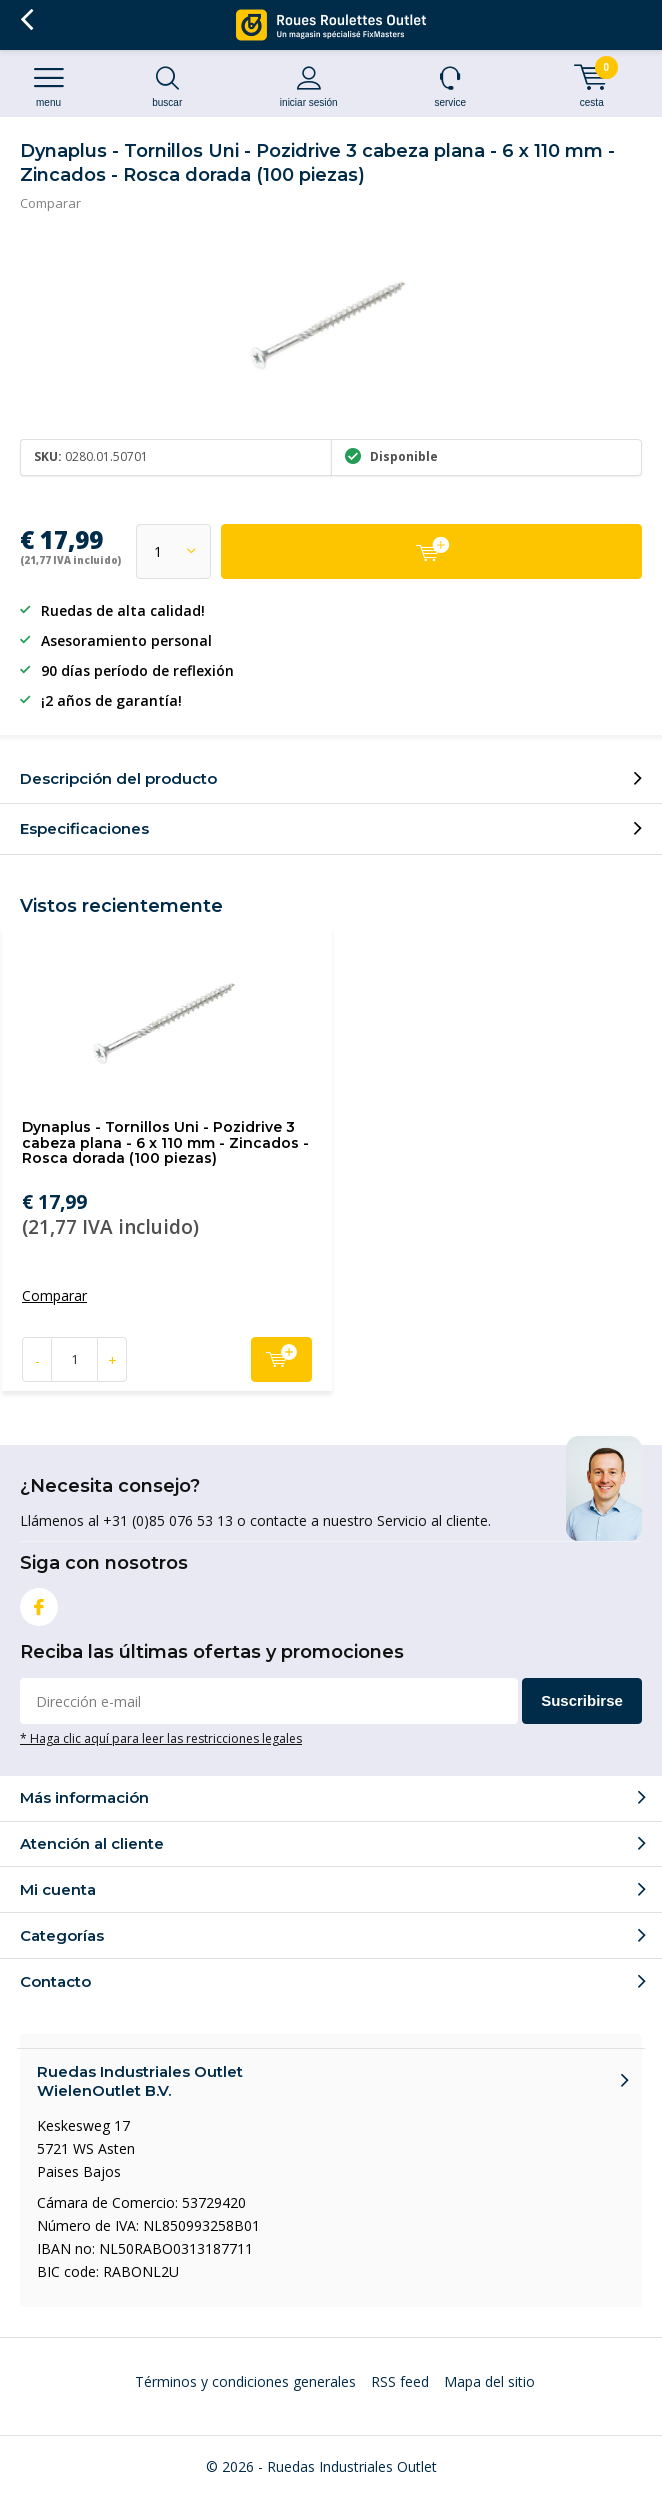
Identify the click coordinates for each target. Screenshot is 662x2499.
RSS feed (400, 2381)
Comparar (50, 203)
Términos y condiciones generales (245, 2381)
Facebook (39, 1602)
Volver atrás (26, 20)
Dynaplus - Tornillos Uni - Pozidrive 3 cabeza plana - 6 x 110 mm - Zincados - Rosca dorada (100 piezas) (165, 1142)
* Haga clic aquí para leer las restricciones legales (161, 1738)
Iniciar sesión (309, 86)
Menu (48, 86)
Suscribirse (582, 1700)
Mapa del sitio (489, 2381)
